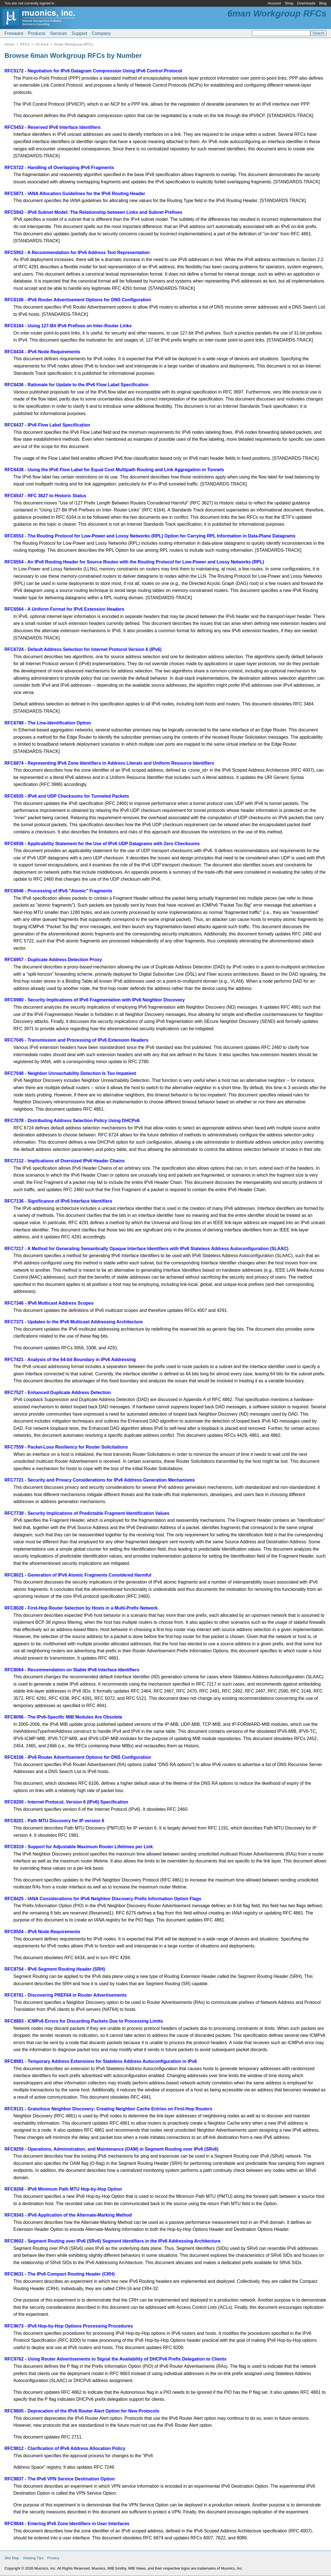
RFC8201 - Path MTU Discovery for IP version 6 (54, 1820)
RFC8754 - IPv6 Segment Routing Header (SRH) (54, 1969)
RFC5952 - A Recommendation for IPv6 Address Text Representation (77, 252)
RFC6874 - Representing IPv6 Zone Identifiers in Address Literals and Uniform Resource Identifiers (109, 763)
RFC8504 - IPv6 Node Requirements (42, 1931)
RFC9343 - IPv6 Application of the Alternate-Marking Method (68, 2215)
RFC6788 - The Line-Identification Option (47, 723)
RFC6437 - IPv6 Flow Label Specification (47, 425)
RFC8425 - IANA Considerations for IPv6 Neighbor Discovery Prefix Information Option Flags (102, 1898)
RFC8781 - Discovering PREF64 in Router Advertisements (65, 1995)
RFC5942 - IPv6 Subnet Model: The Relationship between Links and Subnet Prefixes (93, 212)
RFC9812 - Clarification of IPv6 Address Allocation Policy (64, 2448)
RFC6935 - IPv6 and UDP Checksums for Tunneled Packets (66, 796)
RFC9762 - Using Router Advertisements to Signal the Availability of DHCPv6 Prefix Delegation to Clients (115, 2359)
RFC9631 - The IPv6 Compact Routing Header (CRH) (59, 2274)
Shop (289, 3)
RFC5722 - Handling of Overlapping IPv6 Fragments (59, 167)
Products (37, 33)
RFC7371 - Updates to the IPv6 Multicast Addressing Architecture (73, 1321)
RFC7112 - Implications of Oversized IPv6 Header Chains (64, 1160)
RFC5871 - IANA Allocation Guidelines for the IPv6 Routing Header (74, 193)
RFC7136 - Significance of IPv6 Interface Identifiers (58, 1201)
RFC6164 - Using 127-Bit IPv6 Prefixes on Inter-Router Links (68, 325)
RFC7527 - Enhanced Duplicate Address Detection (57, 1392)
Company (101, 33)
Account (274, 3)
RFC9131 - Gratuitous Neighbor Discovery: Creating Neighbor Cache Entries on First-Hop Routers (108, 2108)
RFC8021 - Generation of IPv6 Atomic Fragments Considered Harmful (77, 1575)
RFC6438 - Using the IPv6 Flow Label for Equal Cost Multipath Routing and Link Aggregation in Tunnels (114, 469)
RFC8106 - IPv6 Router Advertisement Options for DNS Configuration (77, 1757)
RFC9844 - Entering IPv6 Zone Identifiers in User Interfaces (66, 2523)
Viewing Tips (33, 2558)
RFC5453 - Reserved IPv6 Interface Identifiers (52, 127)
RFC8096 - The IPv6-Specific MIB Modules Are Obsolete (63, 1717)
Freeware (13, 33)
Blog (323, 3)
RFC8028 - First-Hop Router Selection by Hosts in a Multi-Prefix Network (81, 1608)
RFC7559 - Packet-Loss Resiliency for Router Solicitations (66, 1447)
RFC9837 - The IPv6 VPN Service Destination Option (59, 2479)
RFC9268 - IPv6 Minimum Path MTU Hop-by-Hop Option (63, 2189)
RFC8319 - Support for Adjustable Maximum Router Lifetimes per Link (78, 1846)
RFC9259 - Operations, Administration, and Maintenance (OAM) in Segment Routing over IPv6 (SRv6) (111, 2149)
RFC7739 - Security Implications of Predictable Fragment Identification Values (86, 1513)
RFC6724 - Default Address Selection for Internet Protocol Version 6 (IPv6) (82, 649)
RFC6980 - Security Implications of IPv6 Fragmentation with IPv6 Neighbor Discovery (94, 999)
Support (79, 33)
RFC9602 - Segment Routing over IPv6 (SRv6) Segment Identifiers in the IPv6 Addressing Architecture (112, 2241)
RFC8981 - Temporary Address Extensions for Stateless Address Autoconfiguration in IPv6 (100, 2061)
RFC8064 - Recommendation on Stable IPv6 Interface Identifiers (71, 1669)
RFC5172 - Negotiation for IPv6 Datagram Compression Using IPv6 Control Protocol (93, 70)
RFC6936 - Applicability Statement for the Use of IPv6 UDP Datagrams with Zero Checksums (102, 843)
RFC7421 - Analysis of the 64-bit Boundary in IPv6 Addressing (70, 1359)
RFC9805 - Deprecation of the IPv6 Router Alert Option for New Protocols (81, 2411)
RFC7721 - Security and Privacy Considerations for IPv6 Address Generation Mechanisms (99, 1480)
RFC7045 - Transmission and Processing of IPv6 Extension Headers (76, 1040)
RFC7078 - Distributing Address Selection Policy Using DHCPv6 (72, 1120)
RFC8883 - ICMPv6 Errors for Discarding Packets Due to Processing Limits (83, 2021)
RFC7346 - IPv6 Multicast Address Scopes (49, 1303)
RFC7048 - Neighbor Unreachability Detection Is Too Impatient (70, 1073)
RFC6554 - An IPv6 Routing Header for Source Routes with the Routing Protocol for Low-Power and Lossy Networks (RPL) (134, 562)
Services (58, 33)
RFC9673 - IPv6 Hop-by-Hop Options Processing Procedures (68, 2326)
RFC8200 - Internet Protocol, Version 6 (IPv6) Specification (66, 1802)
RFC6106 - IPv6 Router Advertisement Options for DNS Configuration (77, 299)
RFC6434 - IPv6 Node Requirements (42, 351)
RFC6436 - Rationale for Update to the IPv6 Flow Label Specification (76, 384)
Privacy (53, 2558)
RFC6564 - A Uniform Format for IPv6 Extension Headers (64, 609)
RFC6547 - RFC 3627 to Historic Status (45, 495)
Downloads (306, 3)
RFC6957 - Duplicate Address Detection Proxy (53, 959)
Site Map (11, 2558)
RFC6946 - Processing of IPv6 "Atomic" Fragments (58, 890)
